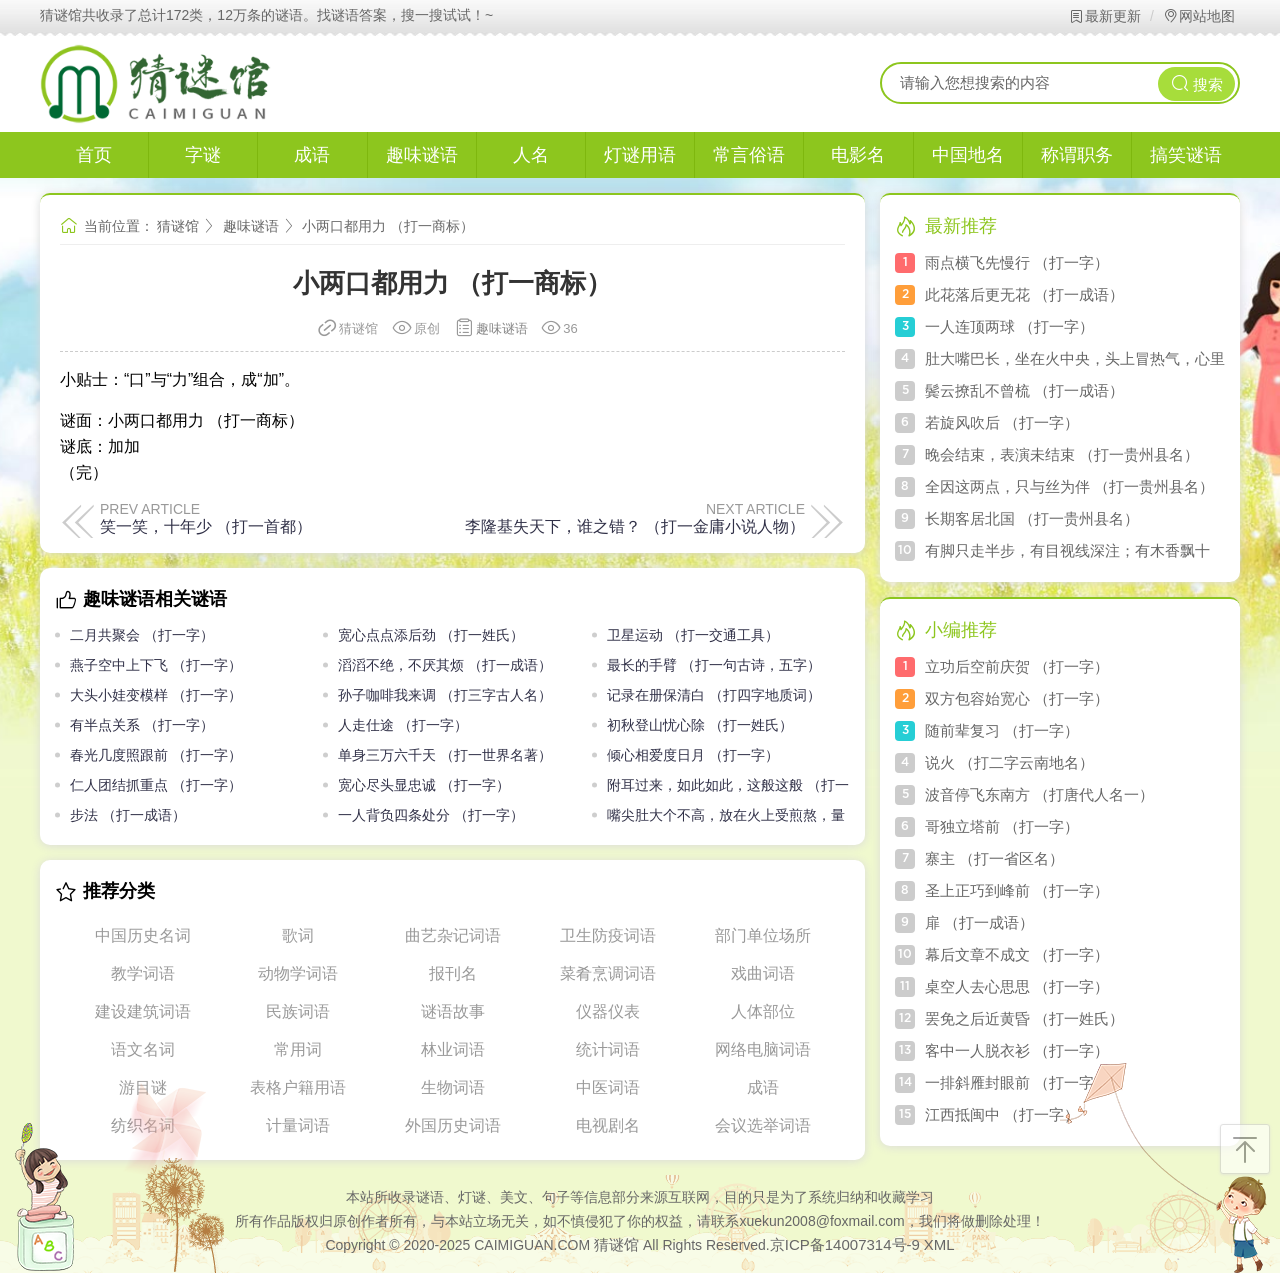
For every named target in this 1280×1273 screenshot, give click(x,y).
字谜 (203, 155)
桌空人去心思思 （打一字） (1017, 986)
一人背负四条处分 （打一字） (431, 815)
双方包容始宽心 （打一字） (1017, 698)
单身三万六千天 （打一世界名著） (445, 755)
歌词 (298, 935)
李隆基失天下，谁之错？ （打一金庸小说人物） (635, 526)
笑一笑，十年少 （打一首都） (206, 526)
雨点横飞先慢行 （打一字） (1017, 262)
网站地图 (1198, 16)
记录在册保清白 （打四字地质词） (714, 695)
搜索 (1197, 83)
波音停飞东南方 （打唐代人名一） (1039, 794)
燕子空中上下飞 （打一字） (156, 665)
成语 (312, 155)
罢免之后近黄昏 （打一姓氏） (1024, 1018)
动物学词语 (298, 973)
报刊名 (453, 973)
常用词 (298, 1049)
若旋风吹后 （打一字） (1002, 422)
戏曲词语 (763, 973)
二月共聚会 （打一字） (142, 635)
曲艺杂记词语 (453, 935)
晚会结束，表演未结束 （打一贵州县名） (1062, 454)
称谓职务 (1077, 155)
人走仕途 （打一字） (403, 725)
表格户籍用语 (298, 1087)
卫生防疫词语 (608, 935)
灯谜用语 (640, 155)
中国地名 (968, 155)
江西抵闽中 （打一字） (1002, 1114)
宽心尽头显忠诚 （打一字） (424, 785)
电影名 (858, 155)
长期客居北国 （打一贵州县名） (1032, 518)
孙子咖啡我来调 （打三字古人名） (445, 695)
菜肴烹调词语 (608, 973)
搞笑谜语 (1186, 155)
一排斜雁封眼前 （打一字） (1017, 1082)
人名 (531, 155)
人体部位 (763, 1011)
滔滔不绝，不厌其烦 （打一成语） (445, 665)
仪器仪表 (608, 1011)
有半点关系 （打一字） (142, 725)
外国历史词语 (453, 1125)
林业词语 (453, 1049)
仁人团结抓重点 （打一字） (156, 785)
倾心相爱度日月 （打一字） (693, 755)
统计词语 (608, 1049)
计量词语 (298, 1125)
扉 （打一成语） (979, 922)
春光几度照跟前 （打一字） (156, 755)
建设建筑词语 (143, 1011)
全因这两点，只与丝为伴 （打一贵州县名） (1069, 486)
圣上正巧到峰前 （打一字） (1017, 890)
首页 (94, 155)
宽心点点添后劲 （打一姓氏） (431, 635)
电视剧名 (608, 1125)
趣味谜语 (422, 155)
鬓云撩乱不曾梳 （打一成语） (1024, 390)
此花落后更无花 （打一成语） (1024, 294)
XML (939, 1244)
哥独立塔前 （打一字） (1002, 826)
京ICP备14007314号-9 (845, 1244)
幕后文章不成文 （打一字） (1017, 954)
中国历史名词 (143, 935)
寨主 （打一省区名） (994, 858)
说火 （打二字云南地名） (1009, 762)
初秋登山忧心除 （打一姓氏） (700, 725)
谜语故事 (453, 1011)
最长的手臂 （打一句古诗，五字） (714, 665)
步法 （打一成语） (128, 815)
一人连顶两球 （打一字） (1009, 326)
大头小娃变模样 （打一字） (156, 695)
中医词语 (608, 1087)
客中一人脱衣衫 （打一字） (1017, 1050)
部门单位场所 (763, 935)
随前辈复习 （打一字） (1002, 730)
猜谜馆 (178, 226)
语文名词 (143, 1049)
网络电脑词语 (763, 1049)
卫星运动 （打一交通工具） (693, 635)
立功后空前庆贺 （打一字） (1017, 666)
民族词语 (298, 1011)
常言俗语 (749, 155)
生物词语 (453, 1087)
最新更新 (1104, 16)
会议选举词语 (763, 1125)
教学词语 (143, 973)
